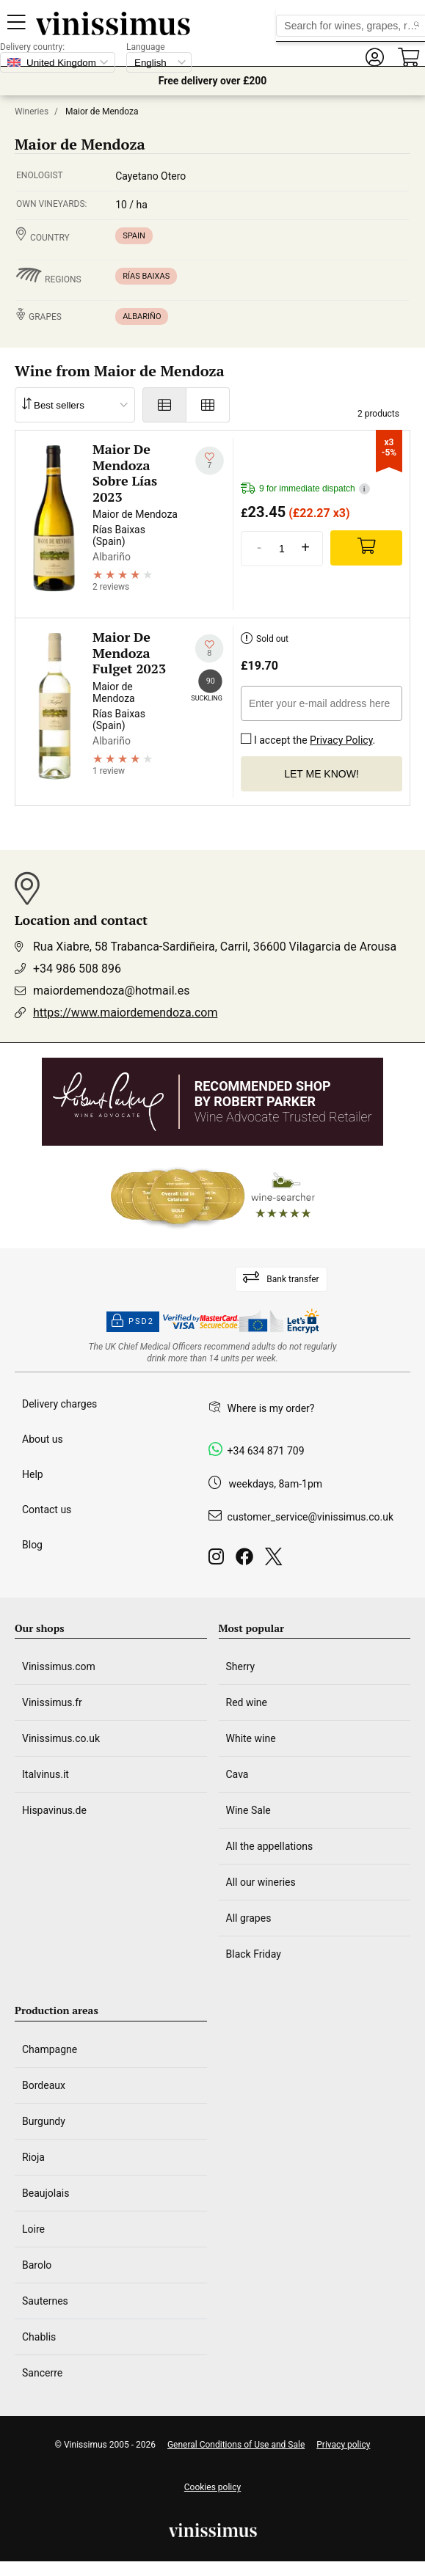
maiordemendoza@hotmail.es (111, 991)
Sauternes (45, 2301)
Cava (237, 1774)
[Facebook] (247, 1560)
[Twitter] (276, 1560)
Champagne (49, 2049)
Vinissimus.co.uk (61, 1738)
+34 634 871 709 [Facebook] (266, 1451)
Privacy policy (343, 2445)
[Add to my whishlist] (209, 461)
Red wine (247, 1702)
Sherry (240, 1666)
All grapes (249, 1918)
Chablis (39, 2337)
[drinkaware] (213, 1352)
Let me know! (321, 774)
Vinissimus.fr (52, 1702)
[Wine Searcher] (213, 1197)
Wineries (31, 111)
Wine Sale (248, 1810)
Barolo (36, 2265)
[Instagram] (219, 1560)
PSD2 (133, 1322)
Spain (134, 236)
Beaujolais (45, 2193)
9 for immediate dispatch (305, 489)
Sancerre (42, 2373)
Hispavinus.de (54, 1810)
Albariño (142, 316)
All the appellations (269, 1846)
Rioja (33, 2157)
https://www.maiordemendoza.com (125, 1013)
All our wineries (261, 1882)
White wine (251, 1738)
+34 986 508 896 (77, 969)
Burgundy (43, 2121)
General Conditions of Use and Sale (236, 2445)
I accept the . (308, 737)
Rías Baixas (146, 276)
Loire (33, 2229)
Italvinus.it (45, 1774)
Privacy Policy (341, 740)
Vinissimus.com (58, 1666)
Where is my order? (271, 1408)
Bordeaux (43, 2085)
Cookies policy (212, 2487)
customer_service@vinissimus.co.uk (310, 1517)
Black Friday (253, 1954)
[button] (374, 57)
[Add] (366, 548)
